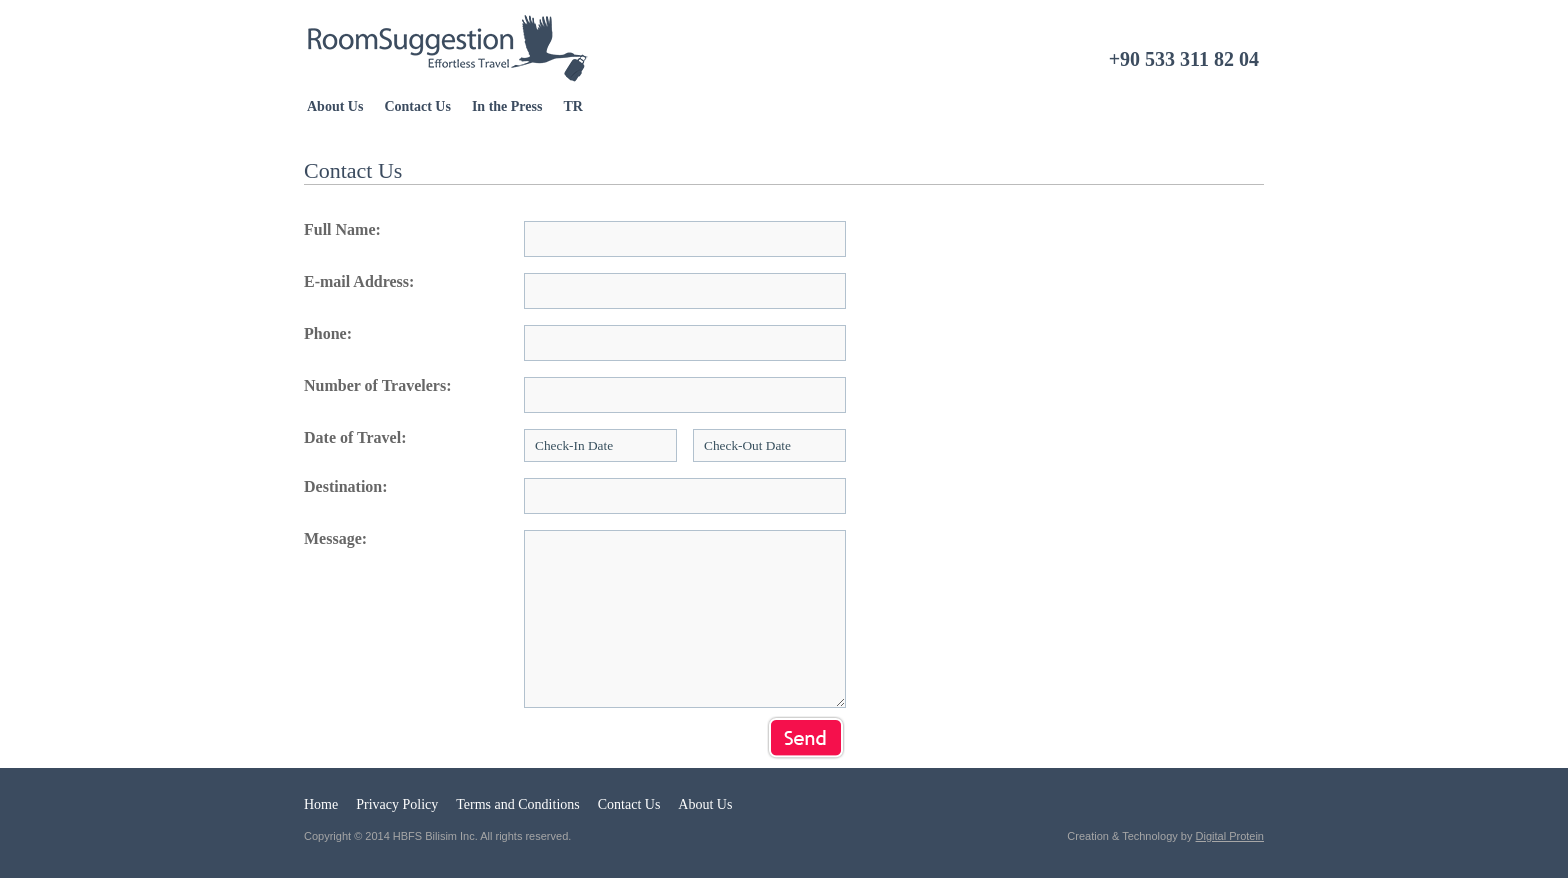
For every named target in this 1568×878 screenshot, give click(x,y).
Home (321, 804)
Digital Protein (1230, 836)
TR (572, 106)
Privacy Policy (397, 804)
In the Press (507, 106)
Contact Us (417, 106)
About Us (335, 106)
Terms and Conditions (517, 804)
